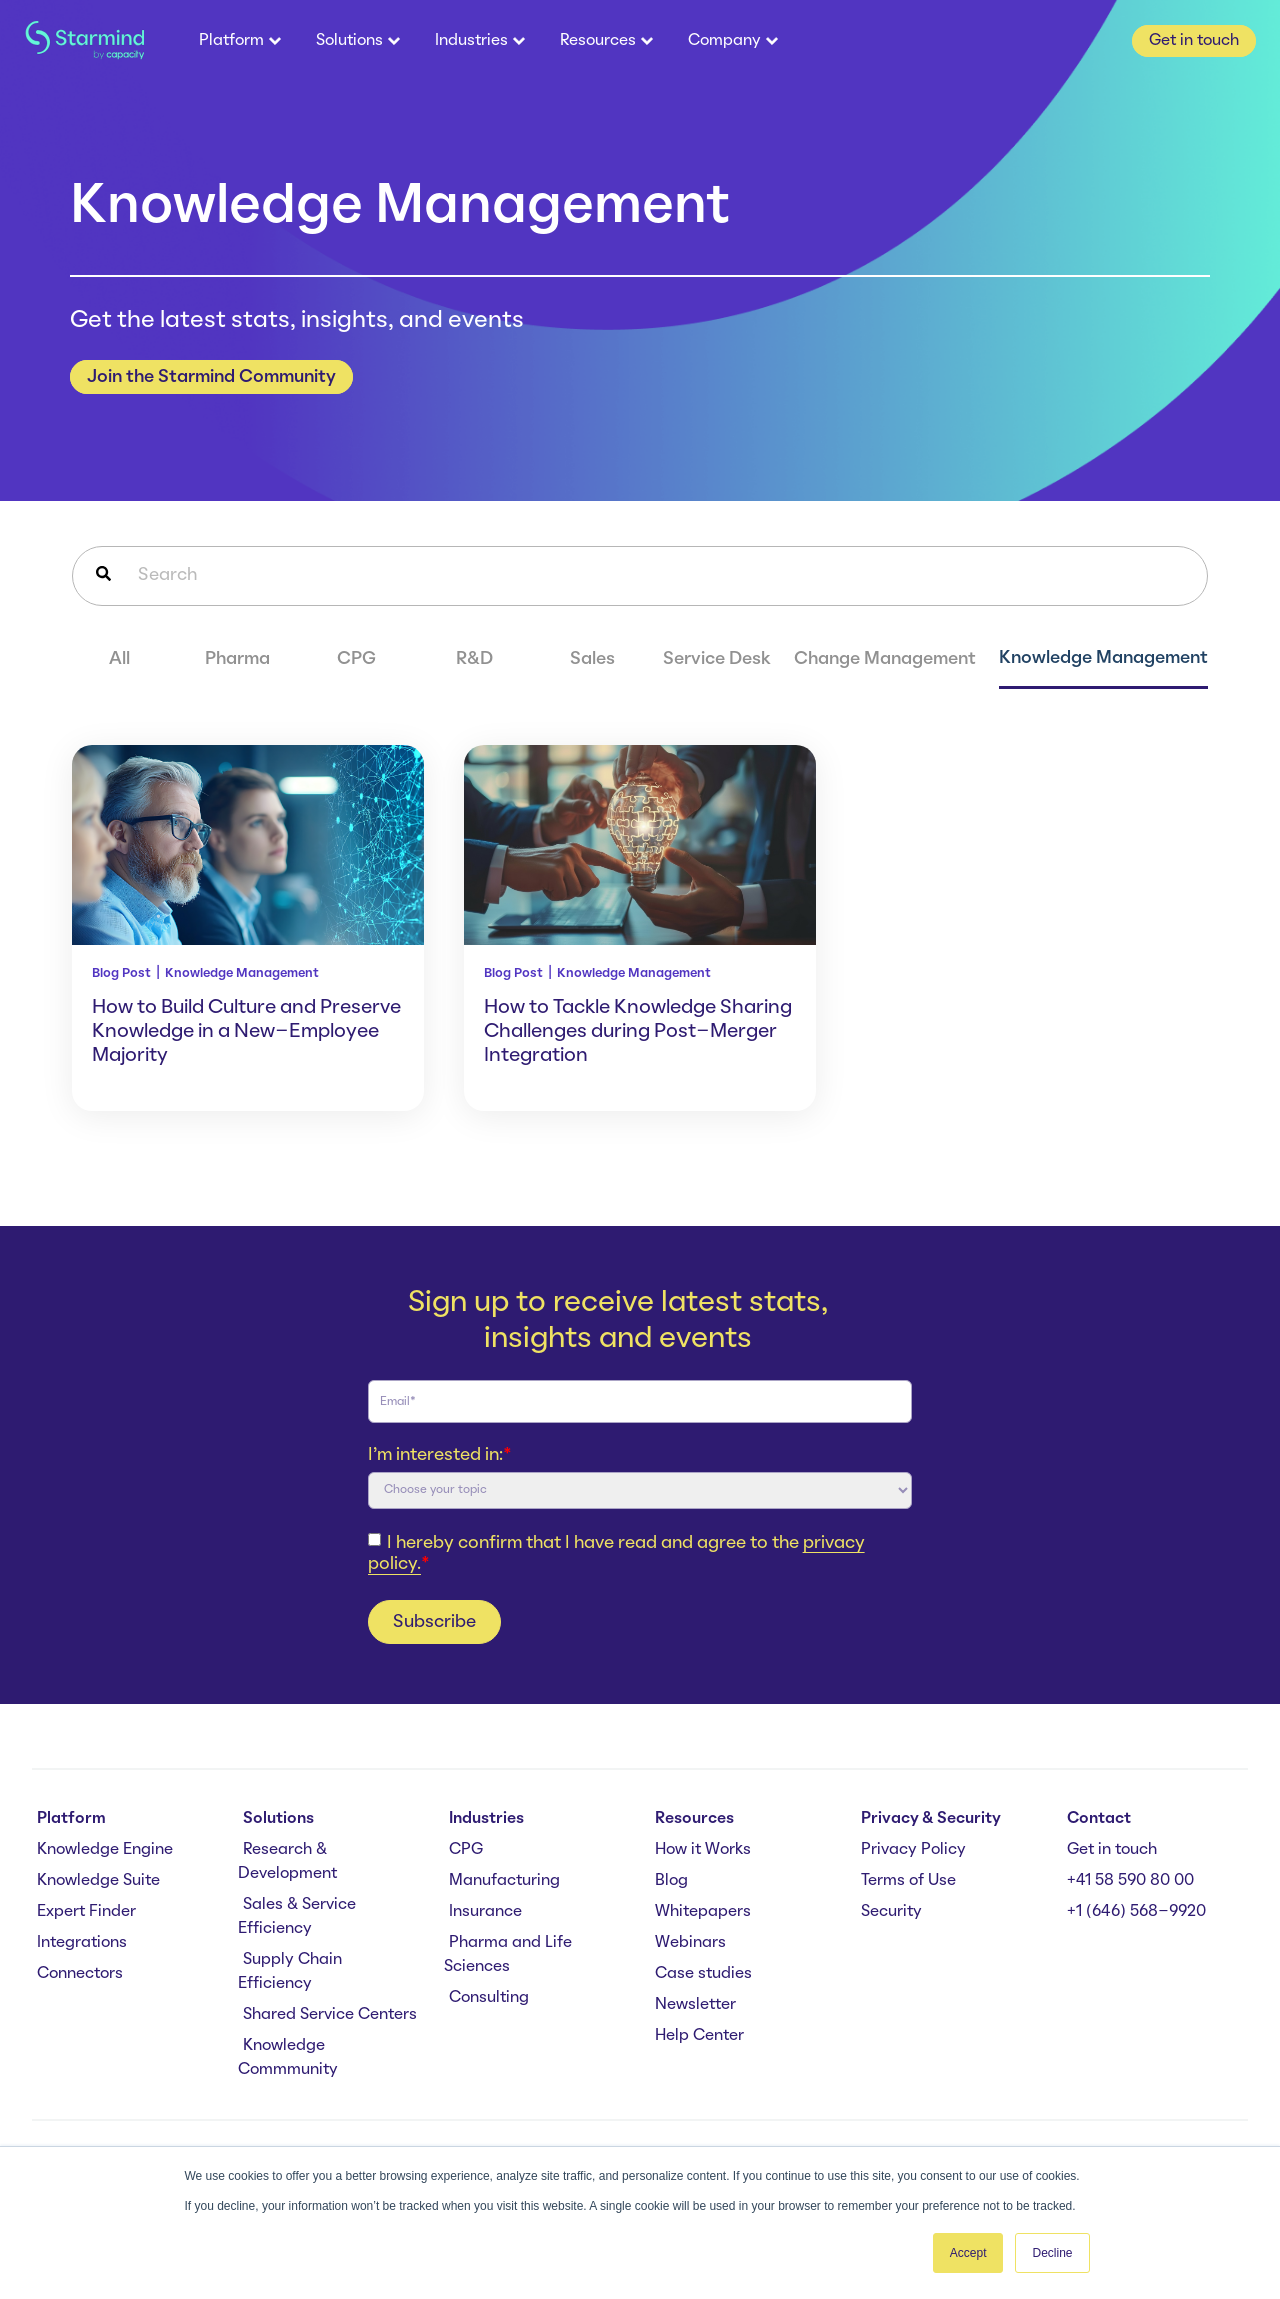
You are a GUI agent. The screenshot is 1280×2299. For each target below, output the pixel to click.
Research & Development (287, 1862)
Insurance (485, 1912)
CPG (356, 659)
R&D (474, 659)
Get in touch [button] (1194, 41)
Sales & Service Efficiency (297, 1917)
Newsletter (695, 2005)
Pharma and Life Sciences (508, 1955)
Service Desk (717, 659)
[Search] (103, 576)
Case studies (703, 1974)
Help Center (699, 2036)
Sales (592, 659)
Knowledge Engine (105, 1850)
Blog (671, 1881)
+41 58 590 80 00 (1130, 1881)
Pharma (237, 659)
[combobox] (640, 576)
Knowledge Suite (98, 1881)
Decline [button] (1052, 2253)
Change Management (885, 659)
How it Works (703, 1850)
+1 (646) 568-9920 (1136, 1912)
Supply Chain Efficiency (290, 1972)
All (119, 659)
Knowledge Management (1103, 658)
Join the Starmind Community (211, 377)
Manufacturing (504, 1881)
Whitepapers (703, 1912)
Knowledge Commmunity (288, 2058)
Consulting (489, 1998)
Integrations (82, 1943)
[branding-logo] (84, 41)
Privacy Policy (913, 1850)
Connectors (80, 1974)
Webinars (690, 1943)
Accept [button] (968, 2253)
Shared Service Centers (330, 2015)
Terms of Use (908, 1881)
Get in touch (1112, 1850)
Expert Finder (86, 1912)
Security (891, 1912)
